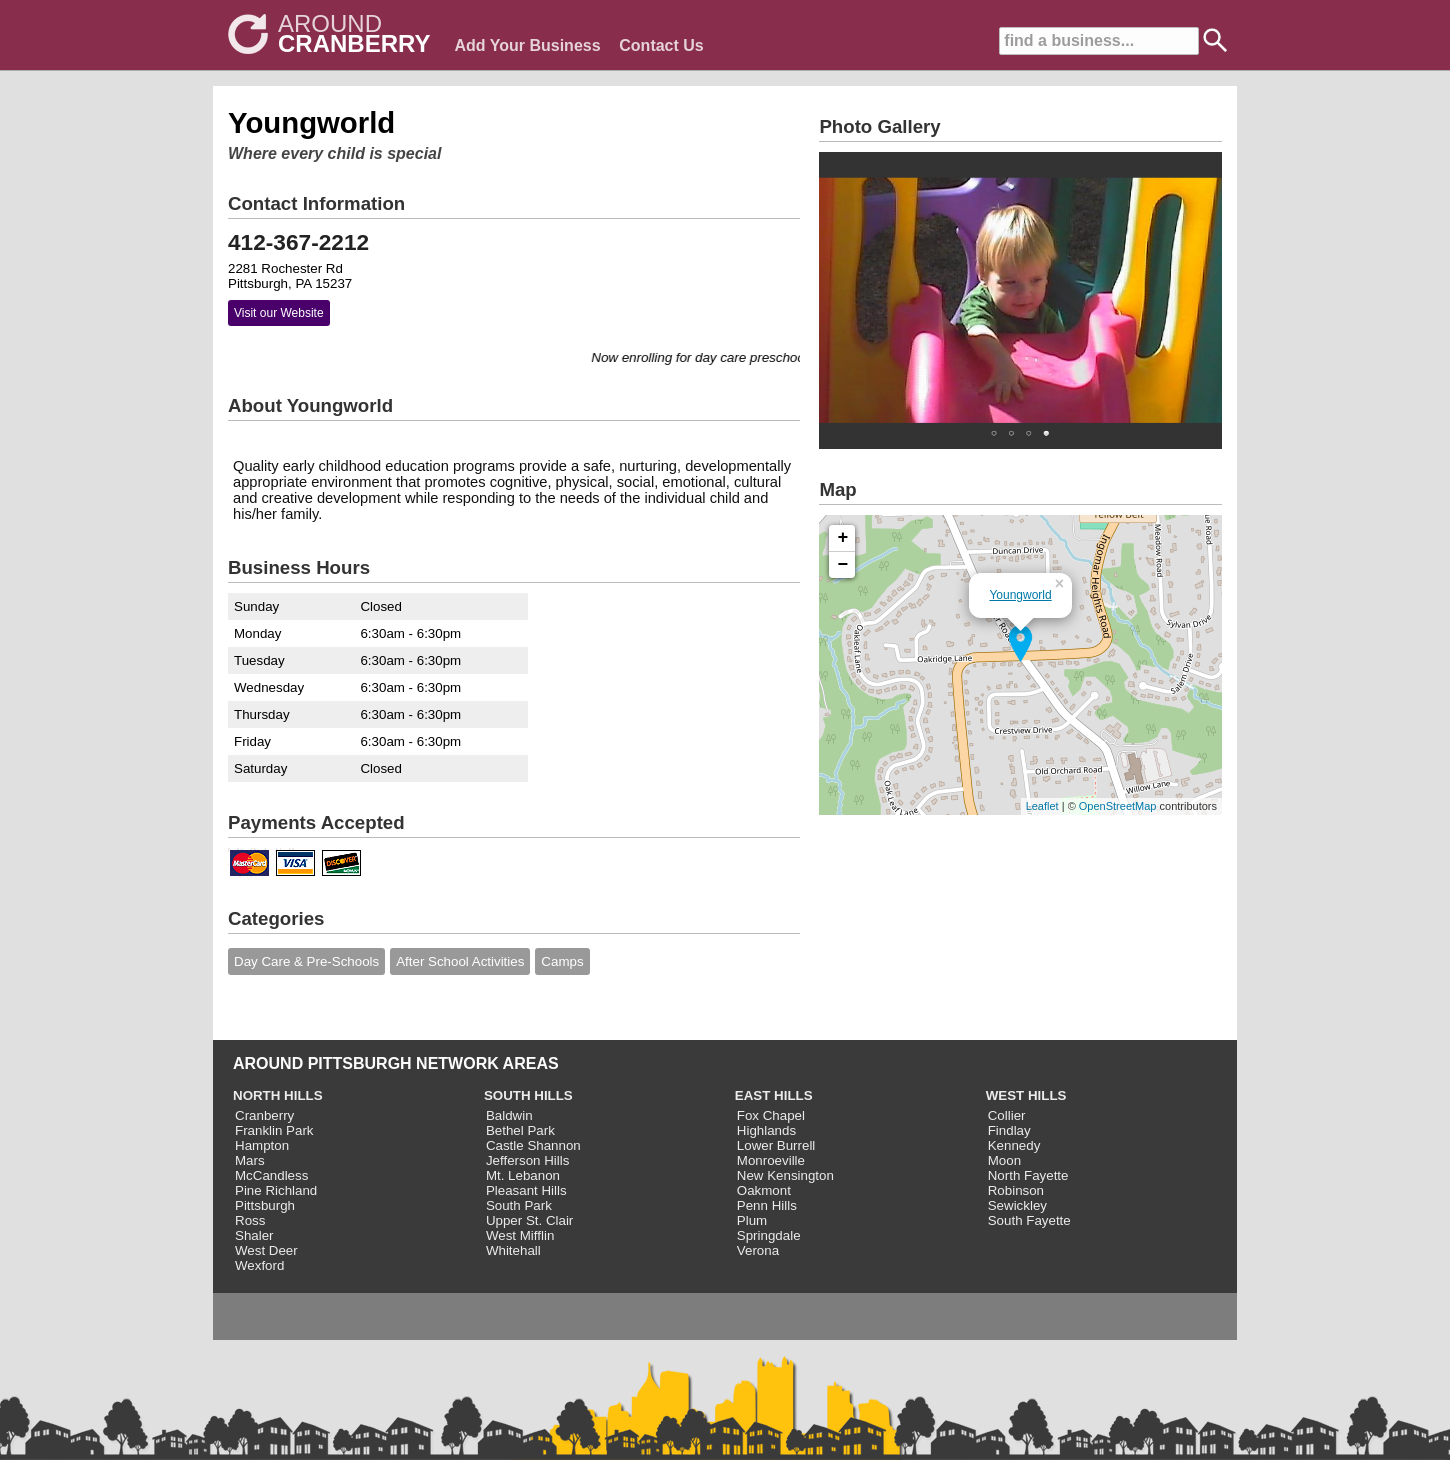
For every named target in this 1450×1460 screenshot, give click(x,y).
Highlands (766, 1130)
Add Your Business (527, 45)
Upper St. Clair (529, 1220)
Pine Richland (276, 1190)
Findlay (1009, 1130)
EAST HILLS (774, 1095)
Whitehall (513, 1250)
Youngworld (1020, 595)
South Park (519, 1205)
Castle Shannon (533, 1145)
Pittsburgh (265, 1205)
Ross (250, 1220)
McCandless (271, 1175)
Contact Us (661, 45)
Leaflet (1042, 806)
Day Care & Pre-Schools (306, 961)
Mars (250, 1160)
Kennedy (1014, 1145)
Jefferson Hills (527, 1160)
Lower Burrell (776, 1145)
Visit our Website (279, 313)
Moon (1004, 1160)
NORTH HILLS (278, 1095)
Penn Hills (767, 1205)
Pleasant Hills (526, 1190)
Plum (752, 1220)
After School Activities (460, 961)
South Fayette (1029, 1220)
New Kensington (785, 1175)
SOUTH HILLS (528, 1095)
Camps (562, 961)
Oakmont (764, 1190)
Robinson (1016, 1190)
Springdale (769, 1235)
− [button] (843, 565)
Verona (758, 1250)
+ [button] (843, 538)
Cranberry (264, 1115)
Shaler (254, 1235)
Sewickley (1017, 1205)
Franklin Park (274, 1130)
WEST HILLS (1026, 1095)
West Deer (266, 1250)
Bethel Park (520, 1130)
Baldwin (509, 1115)
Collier (1007, 1115)
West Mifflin (520, 1235)
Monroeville (771, 1160)
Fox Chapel (771, 1115)
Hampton (262, 1145)
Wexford (259, 1265)
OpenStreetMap (1118, 806)
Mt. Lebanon (523, 1175)
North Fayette (1028, 1175)
